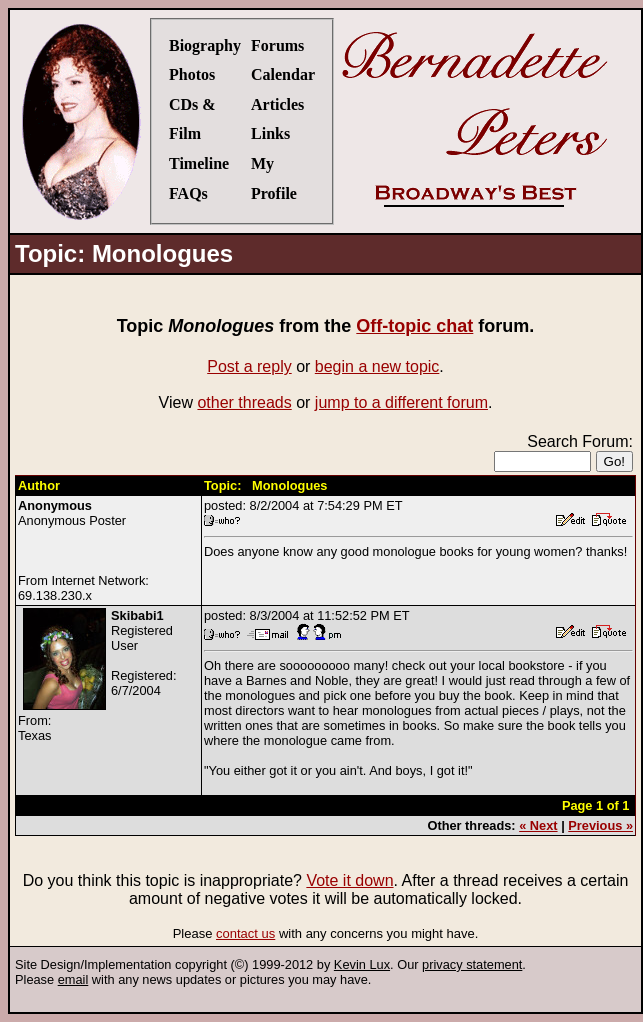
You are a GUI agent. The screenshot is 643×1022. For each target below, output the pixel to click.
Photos (192, 74)
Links (270, 133)
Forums (277, 45)
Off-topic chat (414, 326)
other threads (244, 402)
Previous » (600, 825)
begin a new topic (377, 366)
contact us (245, 933)
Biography (205, 45)
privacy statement (472, 964)
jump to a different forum (401, 402)
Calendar (283, 74)
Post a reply (249, 366)
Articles (277, 104)
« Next (538, 825)
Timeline (199, 163)
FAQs (188, 193)
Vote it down (349, 880)
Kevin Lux (362, 964)
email (73, 979)
